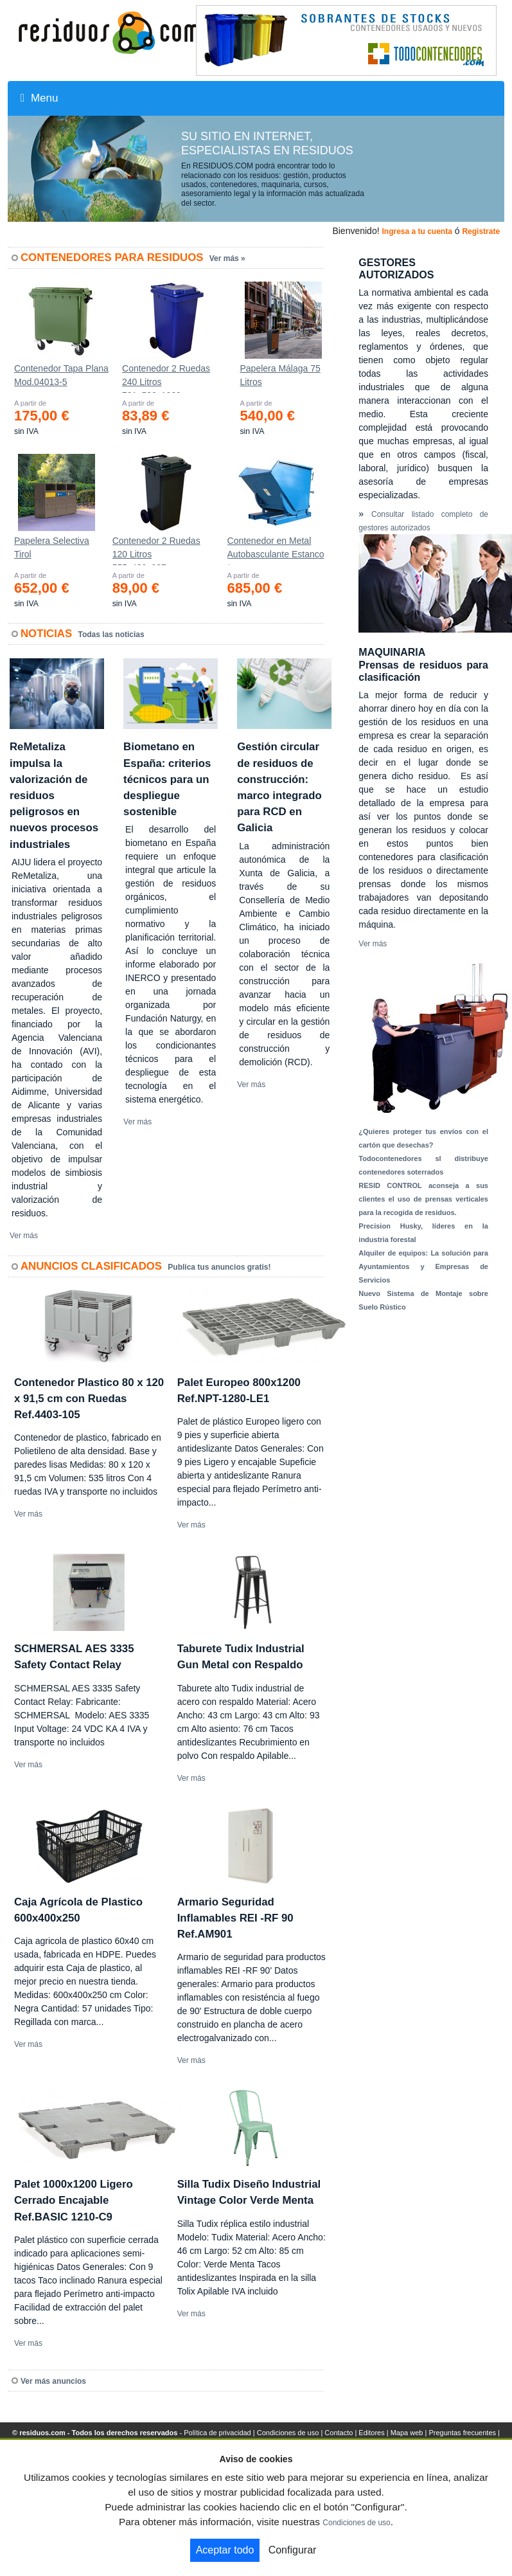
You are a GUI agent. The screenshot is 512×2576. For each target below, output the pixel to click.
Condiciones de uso (288, 2432)
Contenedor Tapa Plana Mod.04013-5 (61, 375)
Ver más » (227, 258)
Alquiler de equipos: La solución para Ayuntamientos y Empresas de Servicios (423, 1266)
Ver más (24, 1235)
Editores (371, 2432)
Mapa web (407, 2432)
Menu (39, 98)
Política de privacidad (217, 2432)
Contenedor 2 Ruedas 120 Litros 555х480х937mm (156, 550)
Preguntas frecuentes (462, 2432)
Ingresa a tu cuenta (417, 231)
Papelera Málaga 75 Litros (280, 375)
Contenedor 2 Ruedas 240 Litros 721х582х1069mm (166, 378)
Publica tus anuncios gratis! (219, 1267)
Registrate (481, 231)
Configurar (293, 2549)
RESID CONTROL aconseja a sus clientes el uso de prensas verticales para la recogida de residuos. (423, 1199)
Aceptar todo (225, 2549)
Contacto (338, 2432)
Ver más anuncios (53, 2381)
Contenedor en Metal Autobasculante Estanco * (275, 550)
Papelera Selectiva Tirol (51, 547)
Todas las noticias (111, 634)
